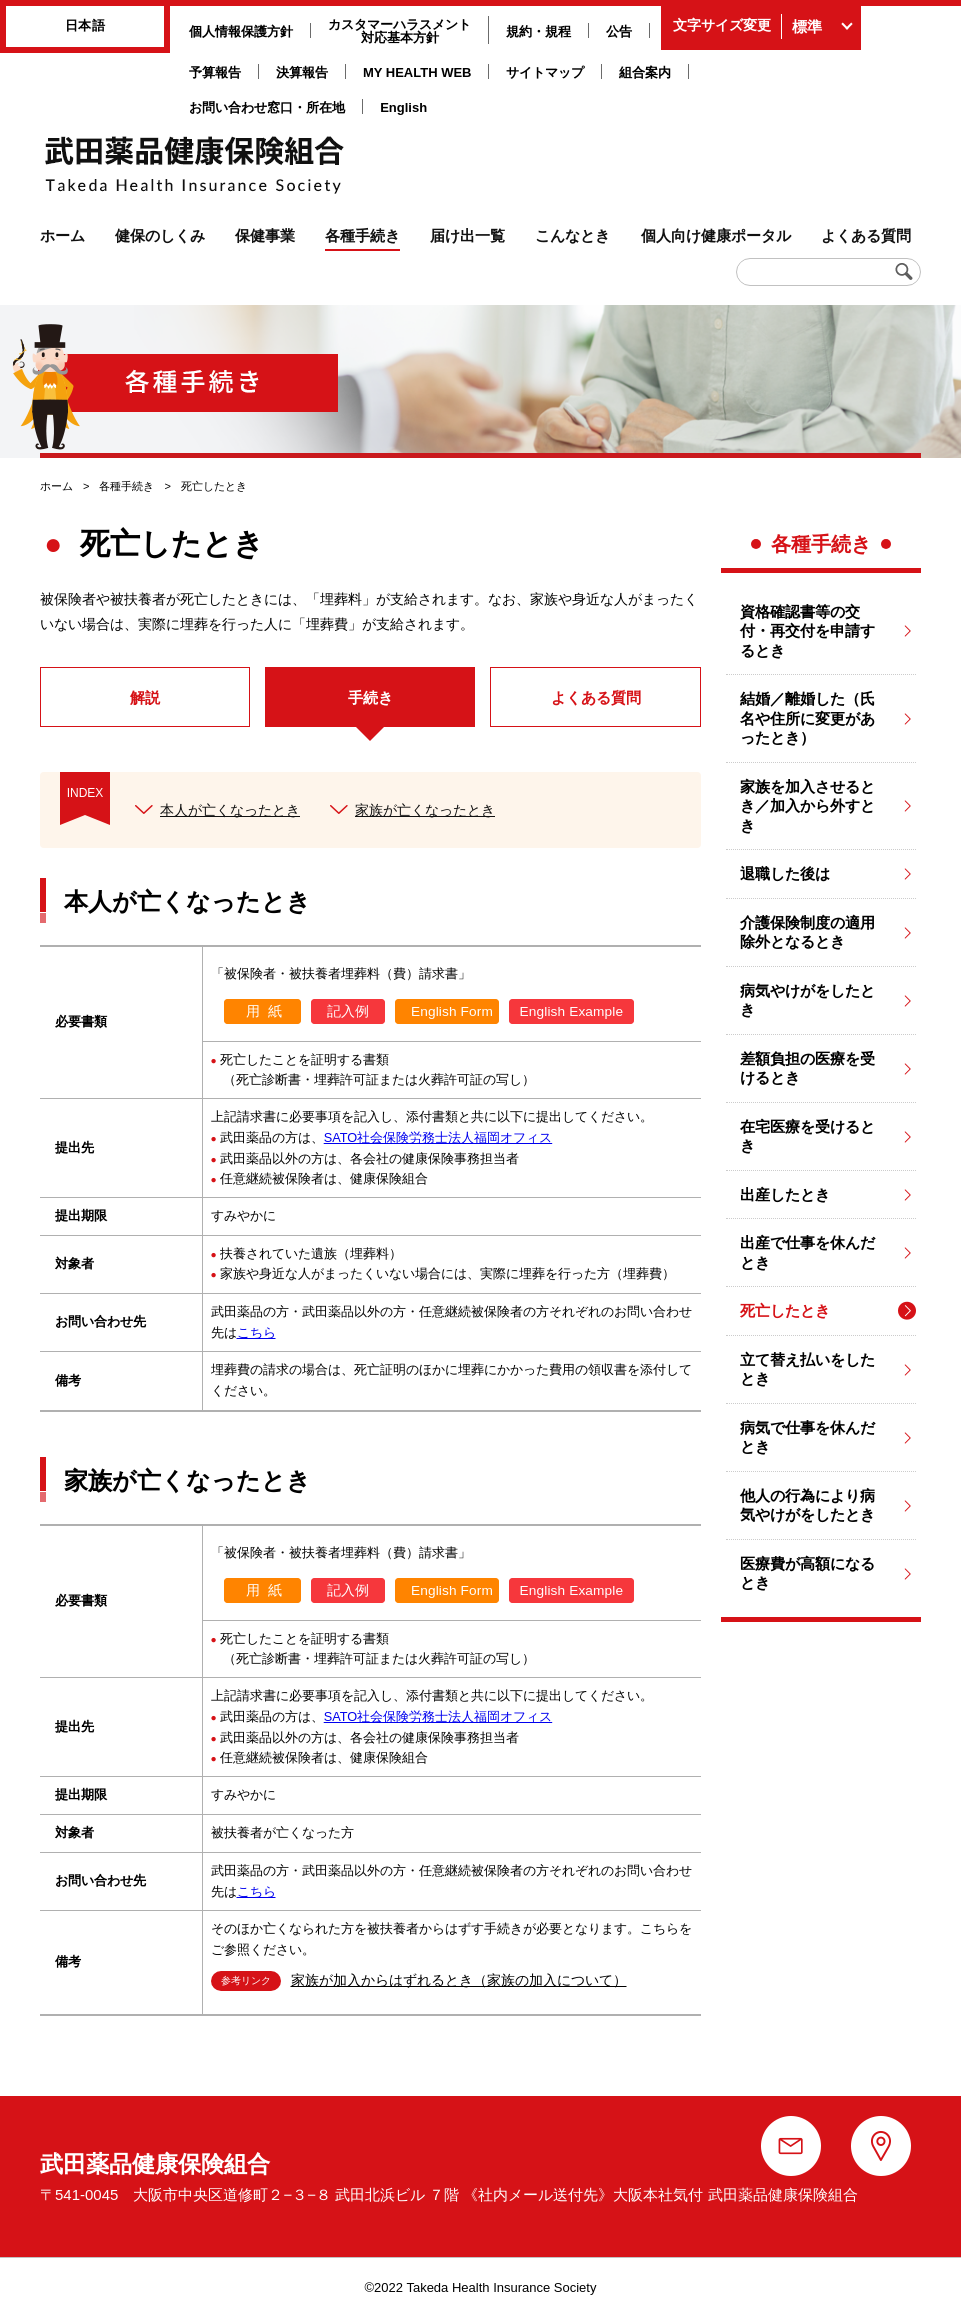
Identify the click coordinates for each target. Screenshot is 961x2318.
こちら (256, 1332)
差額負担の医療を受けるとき (807, 1068)
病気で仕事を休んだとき (807, 1437)
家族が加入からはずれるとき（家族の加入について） (459, 1980)
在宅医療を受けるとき (807, 1136)
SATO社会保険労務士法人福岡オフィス (438, 1137)
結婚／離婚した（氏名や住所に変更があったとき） (807, 718)
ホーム (56, 486)
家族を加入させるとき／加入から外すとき (807, 806)
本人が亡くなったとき (230, 810)
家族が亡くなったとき (425, 810)
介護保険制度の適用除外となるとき (807, 932)
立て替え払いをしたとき (807, 1369)
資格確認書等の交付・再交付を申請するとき (807, 631)
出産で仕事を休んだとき (807, 1252)
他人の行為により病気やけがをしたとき (807, 1505)
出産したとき (785, 1194)
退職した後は (785, 873)
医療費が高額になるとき (807, 1573)
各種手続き (126, 486)
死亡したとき (785, 1310)
